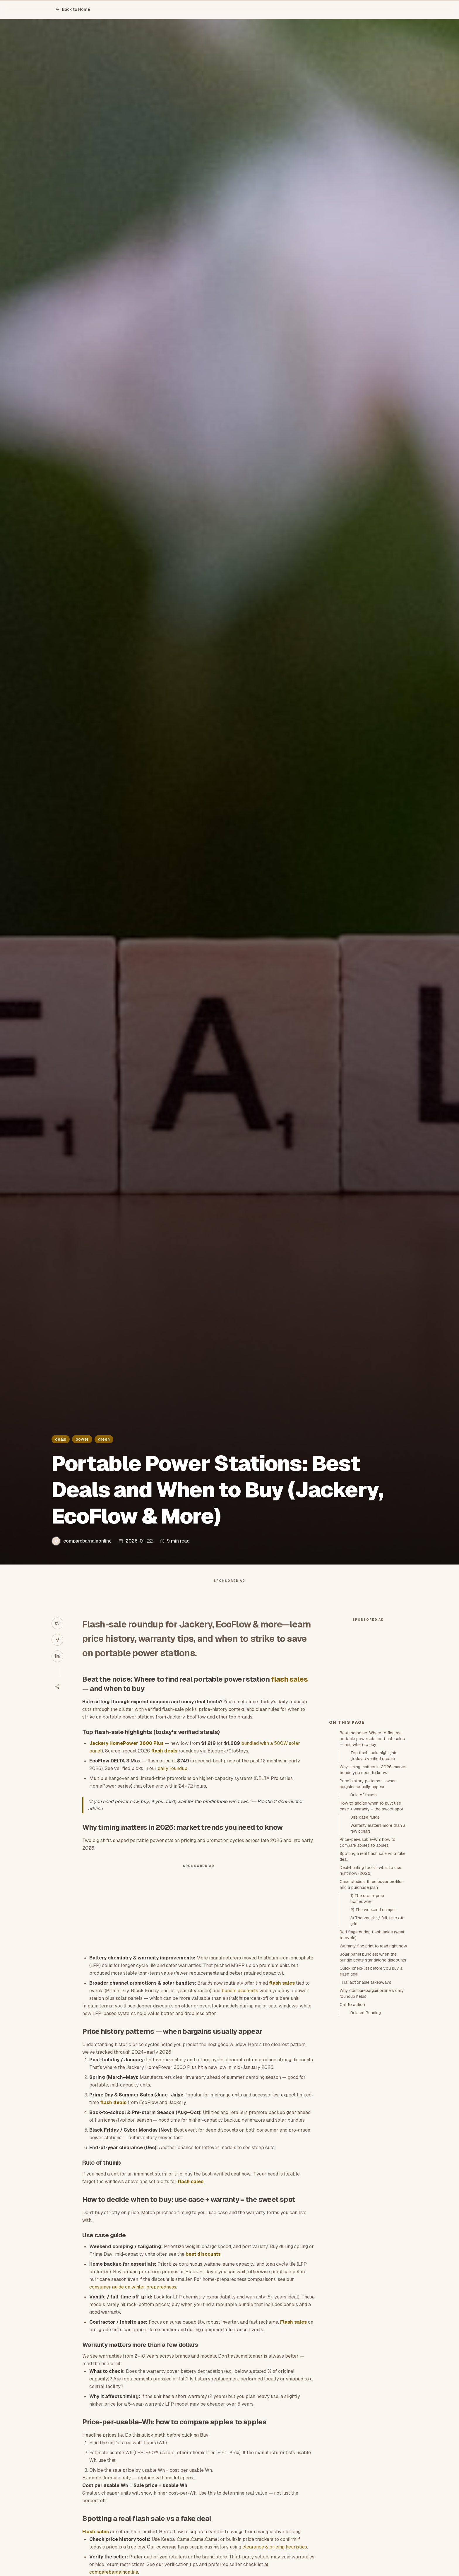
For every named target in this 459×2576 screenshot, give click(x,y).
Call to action (352, 2109)
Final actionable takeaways (365, 2087)
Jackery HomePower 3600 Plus (126, 1755)
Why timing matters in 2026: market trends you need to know (373, 1874)
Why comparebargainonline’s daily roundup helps (372, 2098)
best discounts (203, 2266)
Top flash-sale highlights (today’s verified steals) (374, 1860)
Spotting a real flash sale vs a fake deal (372, 1961)
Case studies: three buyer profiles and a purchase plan (372, 1989)
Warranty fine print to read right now (373, 2051)
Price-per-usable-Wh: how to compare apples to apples (367, 1947)
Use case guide (365, 1922)
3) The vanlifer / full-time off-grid (377, 2025)
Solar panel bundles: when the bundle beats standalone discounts (373, 2062)
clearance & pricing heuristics (274, 2559)
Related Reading (365, 2117)
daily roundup (172, 1780)
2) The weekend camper (373, 2014)
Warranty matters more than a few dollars (377, 1933)
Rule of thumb (363, 1900)
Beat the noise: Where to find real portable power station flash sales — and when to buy (372, 1843)
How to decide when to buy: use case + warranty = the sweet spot (371, 1911)
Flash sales (293, 2334)
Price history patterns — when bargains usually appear (368, 1888)
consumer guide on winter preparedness (132, 2299)
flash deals (164, 1762)
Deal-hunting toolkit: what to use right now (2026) (370, 1975)
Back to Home (72, 9)
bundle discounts (240, 2002)
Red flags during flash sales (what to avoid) (372, 2040)
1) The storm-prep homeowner (367, 2003)
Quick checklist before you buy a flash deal (371, 2076)
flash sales (289, 1690)
